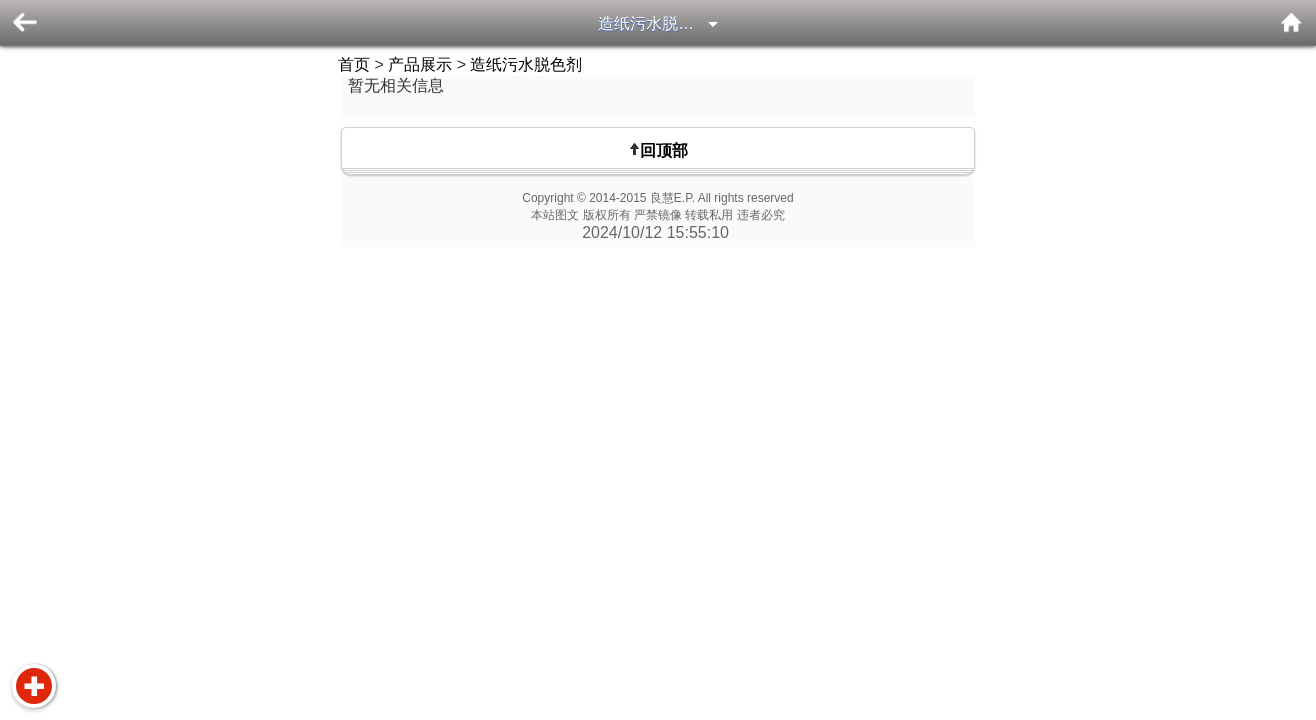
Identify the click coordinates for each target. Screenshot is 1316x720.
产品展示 (420, 64)
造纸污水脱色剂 (654, 23)
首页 (354, 64)
